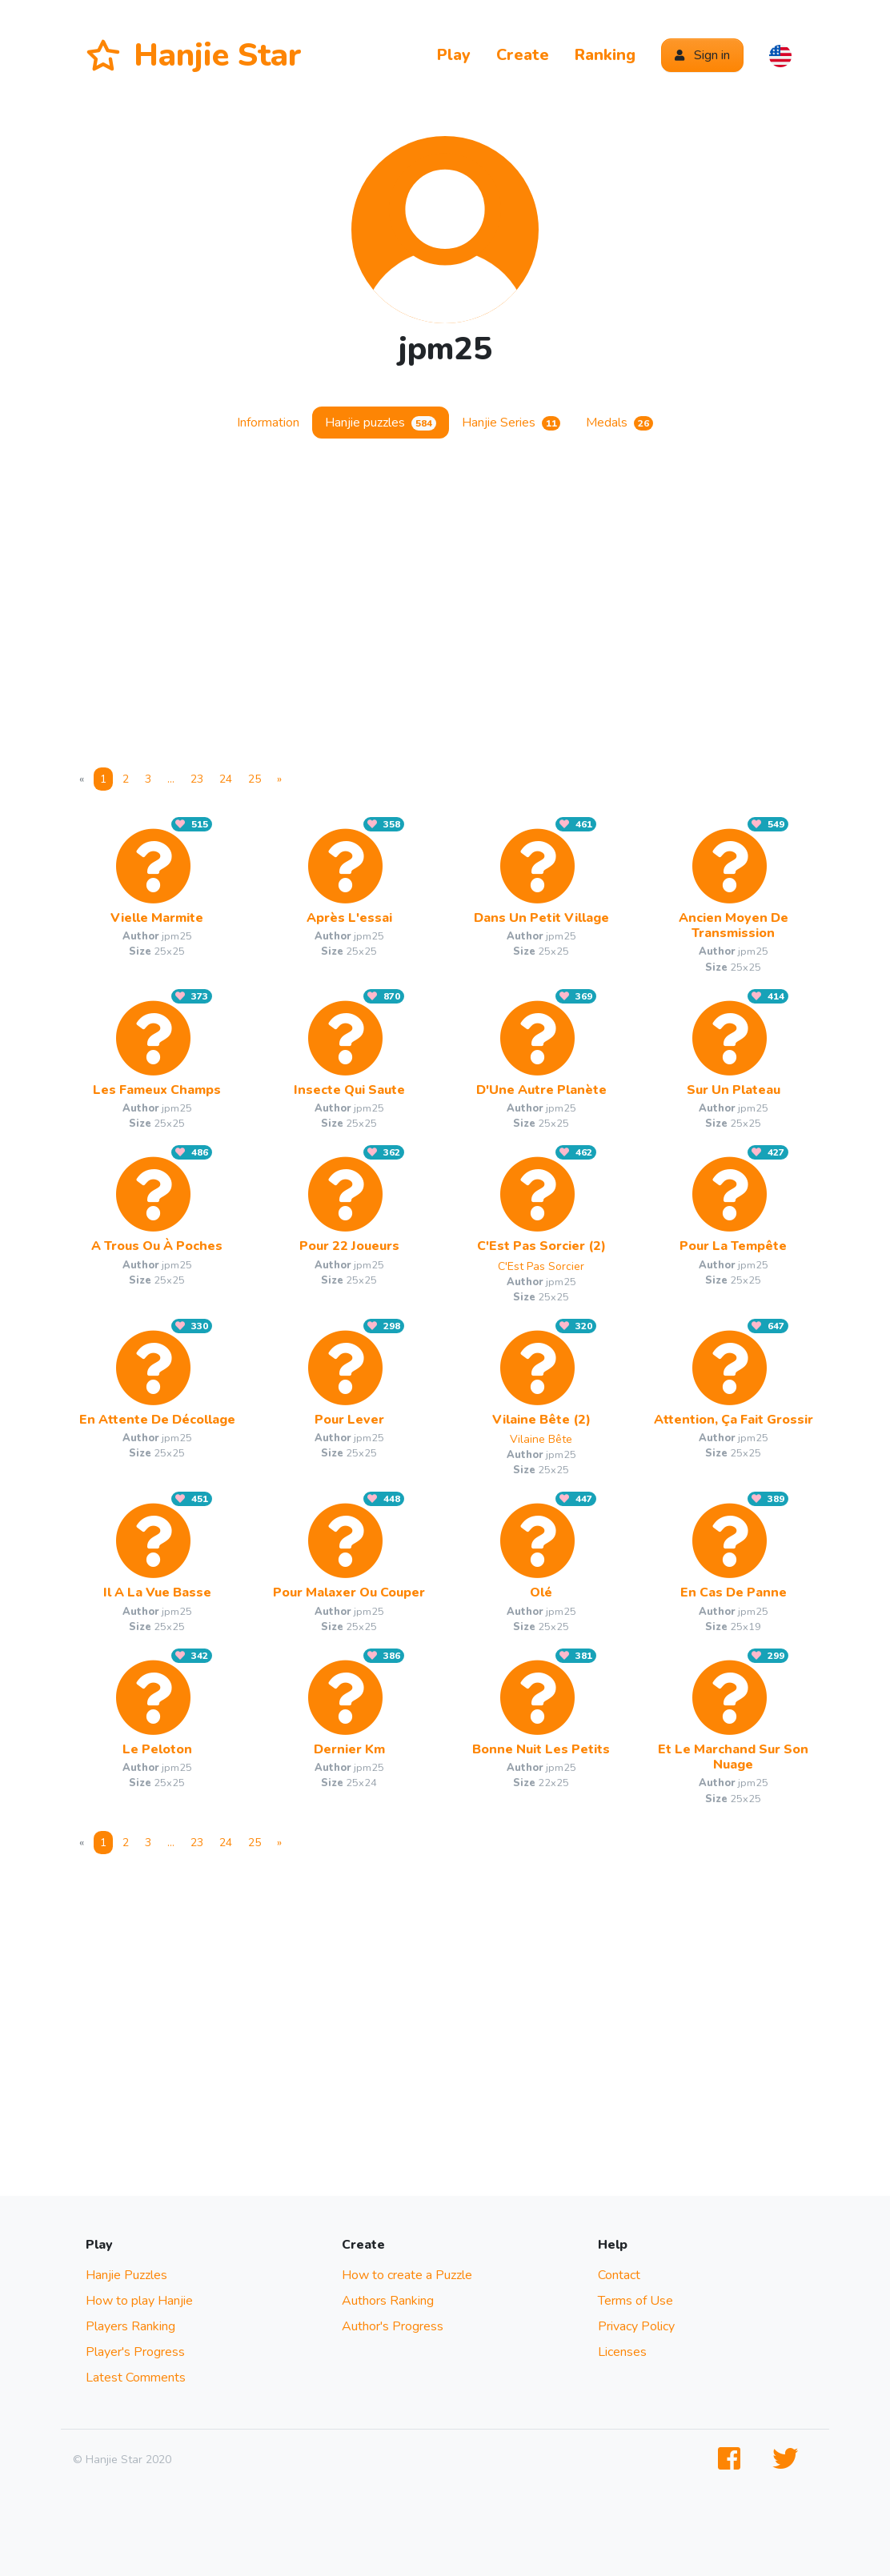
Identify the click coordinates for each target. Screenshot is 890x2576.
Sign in (702, 55)
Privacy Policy (636, 2326)
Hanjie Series (511, 422)
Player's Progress (135, 2352)
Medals (619, 422)
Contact (619, 2275)
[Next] (279, 779)
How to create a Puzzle (407, 2275)
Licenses (622, 2352)
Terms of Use (635, 2301)
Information (268, 422)
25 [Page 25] (254, 779)
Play (454, 55)
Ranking (605, 55)
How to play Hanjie (139, 2301)
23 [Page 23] (196, 779)
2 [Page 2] (125, 779)
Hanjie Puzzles (126, 2275)
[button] (780, 55)
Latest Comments (136, 2377)
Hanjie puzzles (380, 422)
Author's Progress (392, 2326)
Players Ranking (130, 2326)
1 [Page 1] (103, 779)
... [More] (170, 779)
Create (522, 55)
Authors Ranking (388, 2301)
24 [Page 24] (225, 779)
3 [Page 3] (148, 779)
